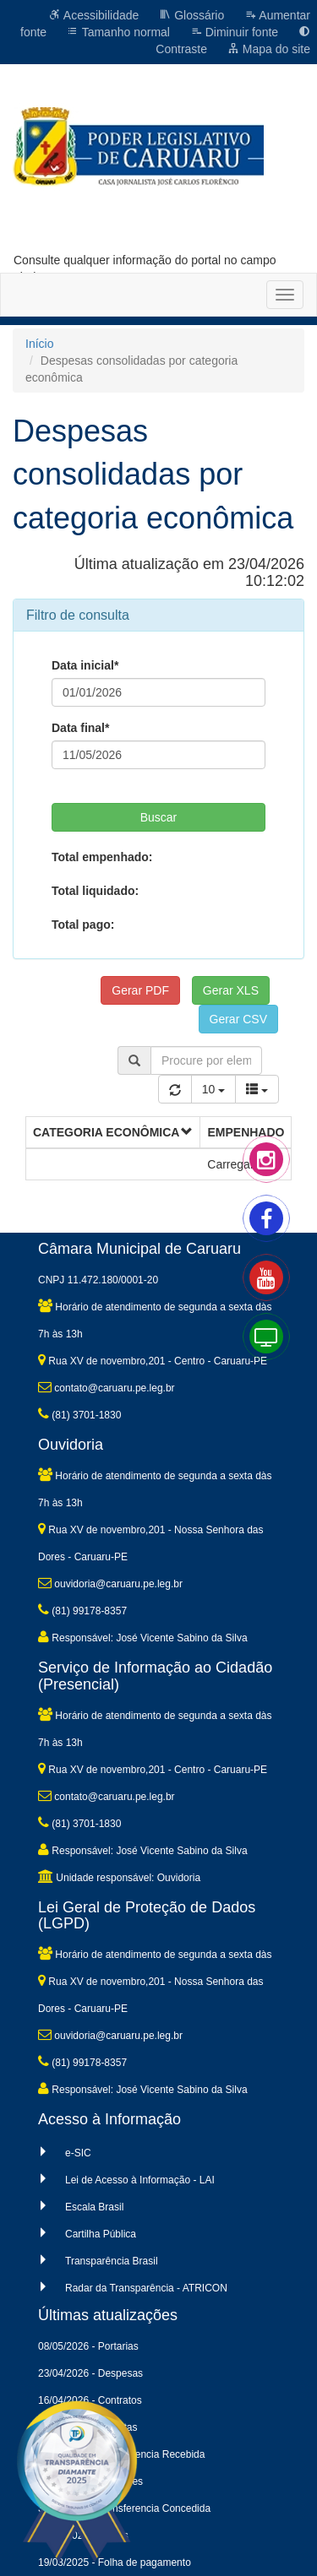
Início (39, 343)
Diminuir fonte (234, 32)
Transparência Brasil (111, 2261)
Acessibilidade (94, 15)
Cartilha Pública (100, 2234)
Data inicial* (85, 665)
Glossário (191, 15)
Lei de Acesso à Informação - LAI (140, 2180)
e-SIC (78, 2153)
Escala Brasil (94, 2207)
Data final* (80, 728)
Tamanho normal (118, 32)
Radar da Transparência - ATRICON (146, 2288)
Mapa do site (268, 49)
